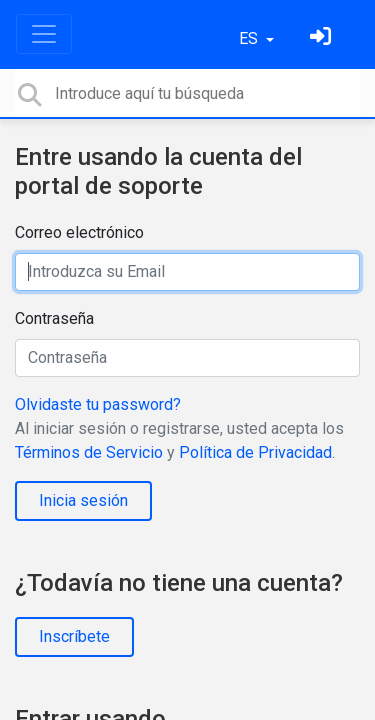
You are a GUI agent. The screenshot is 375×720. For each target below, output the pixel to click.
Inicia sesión (83, 500)
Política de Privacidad (255, 452)
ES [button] (250, 38)
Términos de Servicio (89, 452)
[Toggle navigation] (44, 34)
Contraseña (54, 318)
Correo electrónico (79, 232)
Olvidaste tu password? (98, 404)
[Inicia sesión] (323, 38)
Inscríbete (74, 636)
